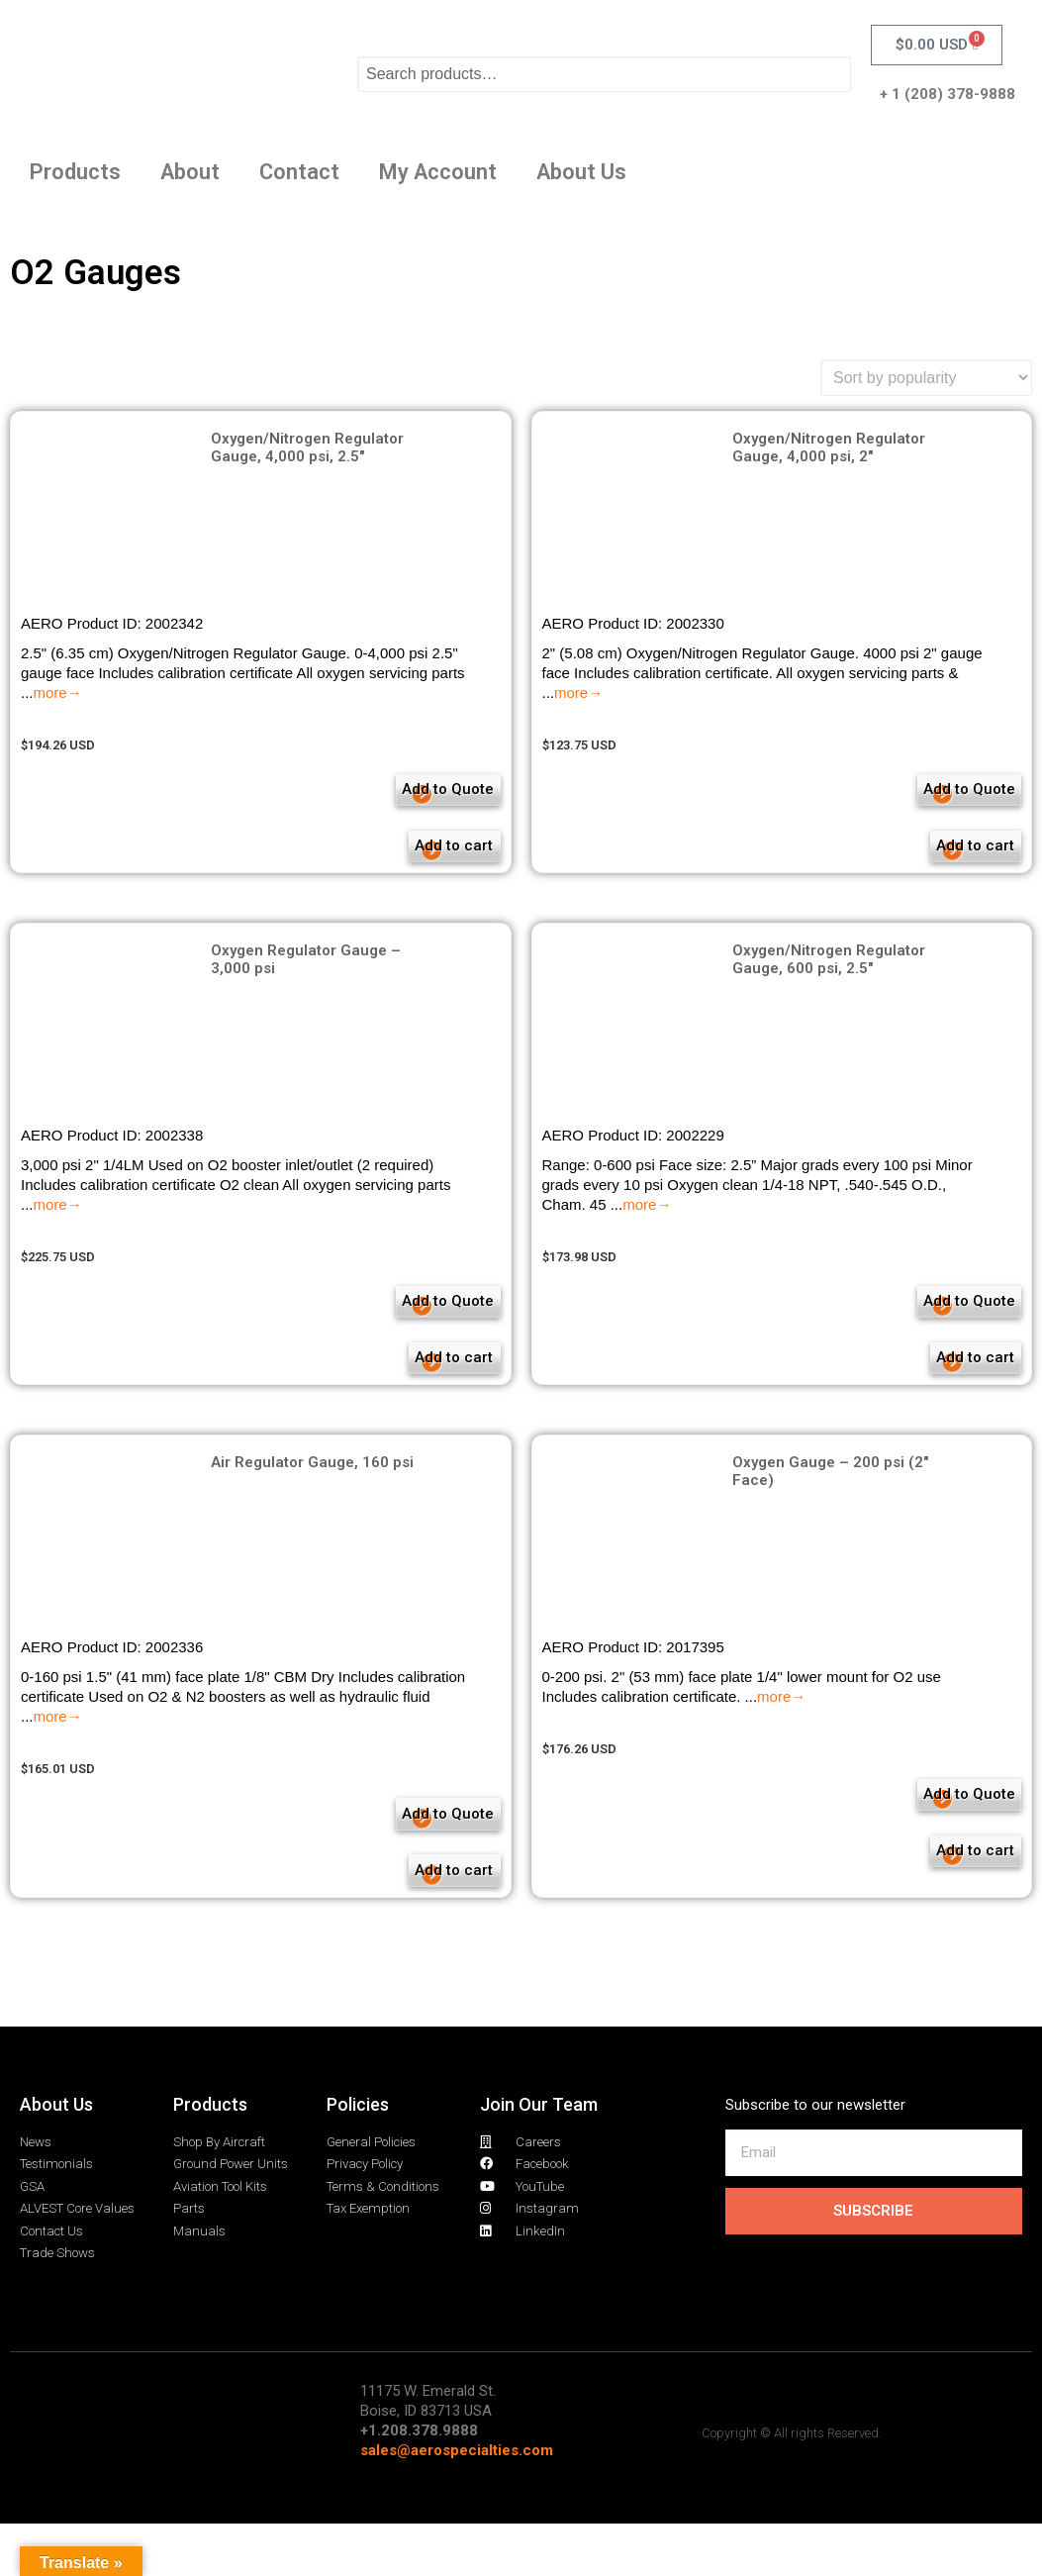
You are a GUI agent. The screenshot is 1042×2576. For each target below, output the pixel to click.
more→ (58, 692)
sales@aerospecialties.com (456, 2502)
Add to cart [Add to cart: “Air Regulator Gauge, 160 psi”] (401, 1912)
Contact (299, 171)
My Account (438, 171)
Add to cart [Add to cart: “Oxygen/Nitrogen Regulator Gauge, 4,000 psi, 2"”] (922, 857)
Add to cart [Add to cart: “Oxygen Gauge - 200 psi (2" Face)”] (922, 1892)
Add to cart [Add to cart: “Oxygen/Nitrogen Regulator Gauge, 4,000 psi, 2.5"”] (401, 857)
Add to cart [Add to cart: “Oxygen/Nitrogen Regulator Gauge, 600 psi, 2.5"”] (922, 1384)
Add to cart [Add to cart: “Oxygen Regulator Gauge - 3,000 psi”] (401, 1384)
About (190, 171)
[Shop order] (926, 377)
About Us (581, 171)
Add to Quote (408, 793)
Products (75, 171)
